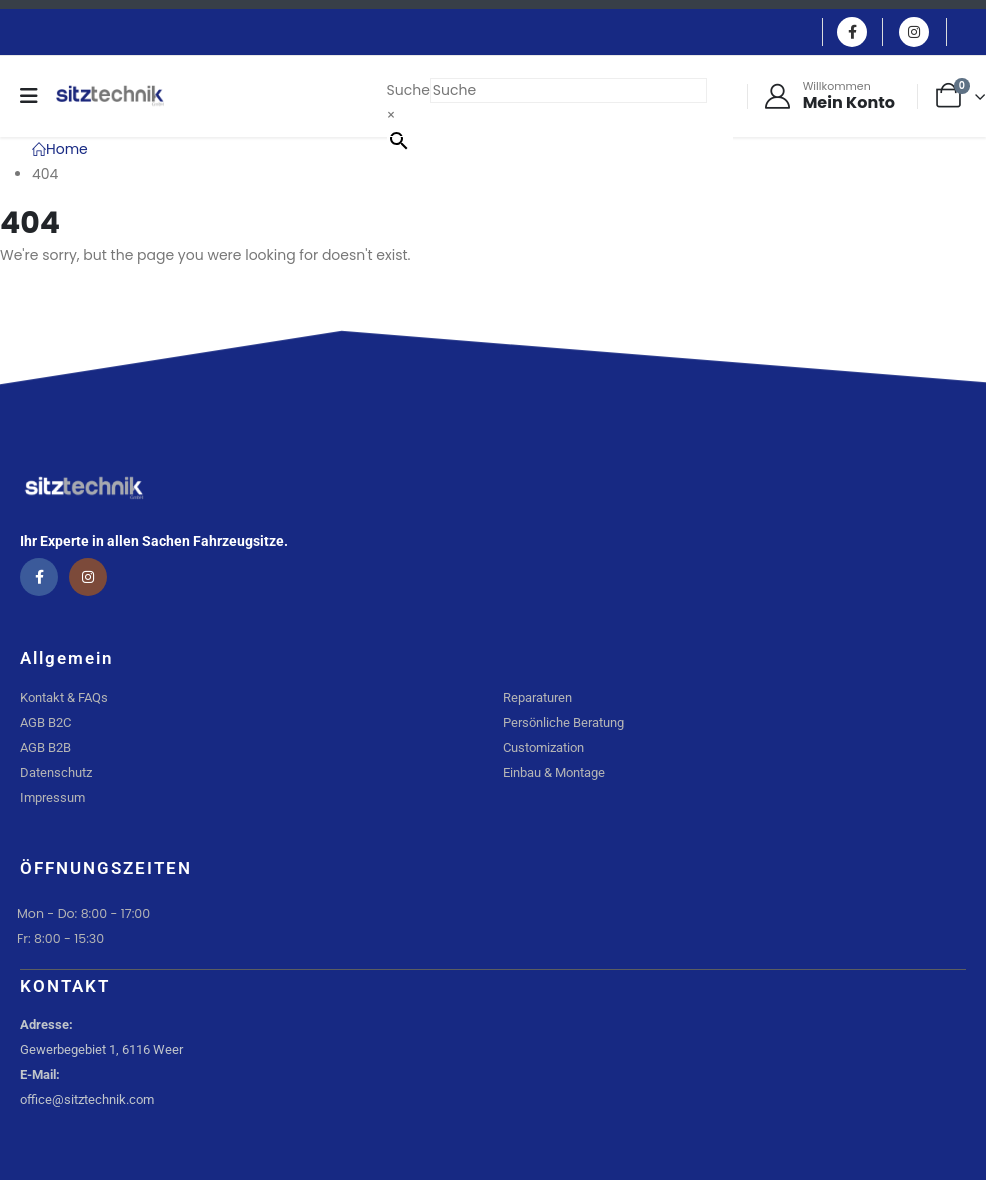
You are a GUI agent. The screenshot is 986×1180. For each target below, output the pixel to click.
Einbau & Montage (554, 772)
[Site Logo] (110, 96)
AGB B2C (45, 722)
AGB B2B (45, 747)
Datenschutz (56, 772)
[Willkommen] (829, 96)
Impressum (52, 797)
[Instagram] (914, 32)
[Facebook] (852, 32)
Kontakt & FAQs (64, 697)
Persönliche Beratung (563, 722)
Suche (408, 90)
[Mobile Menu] (35, 96)
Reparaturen (537, 697)
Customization (543, 747)
